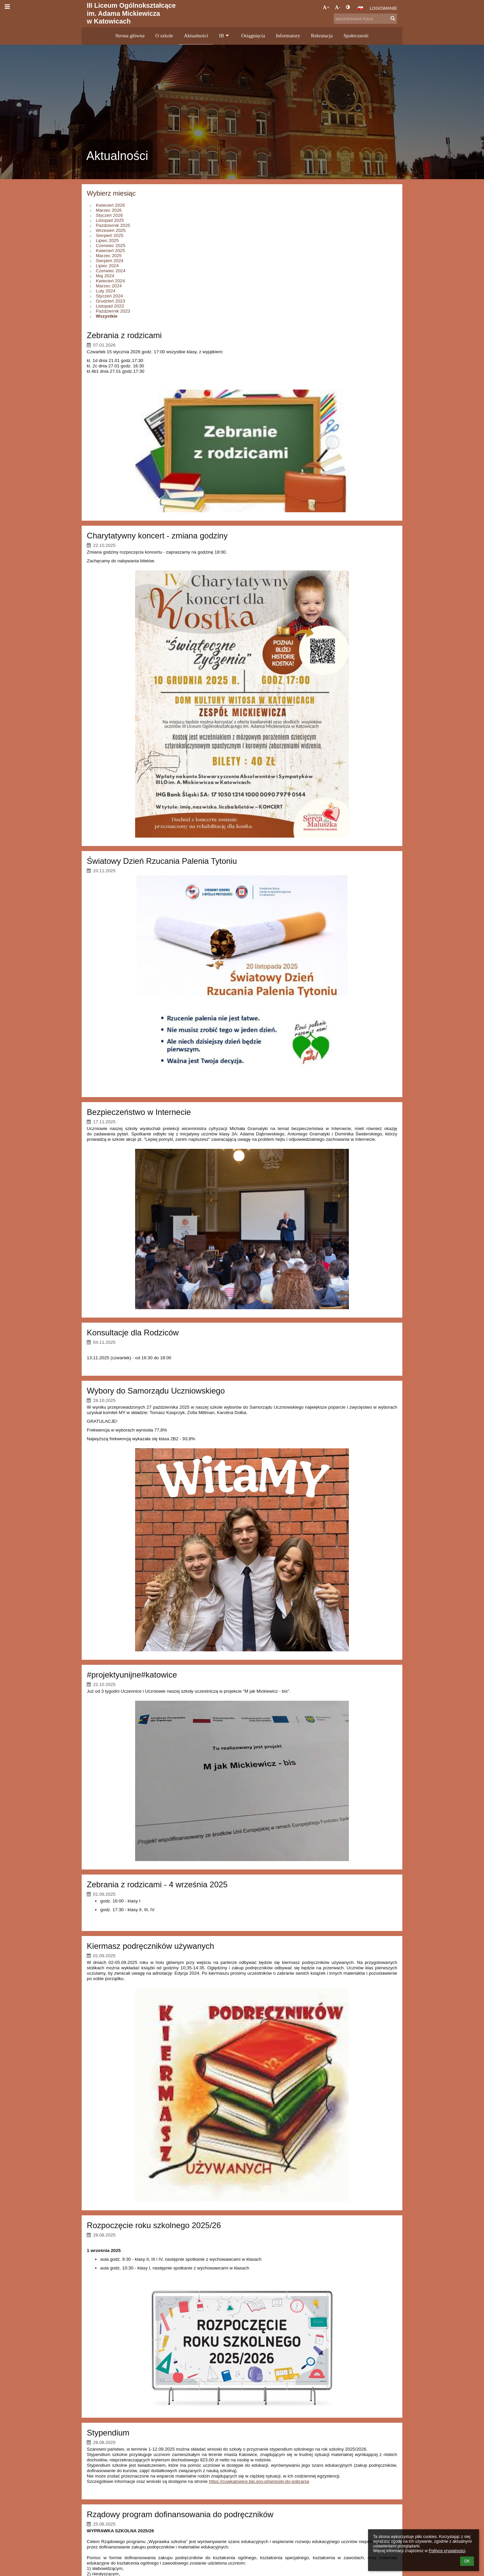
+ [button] (326, 7)
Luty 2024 (106, 290)
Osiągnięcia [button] (253, 35)
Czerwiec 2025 (110, 245)
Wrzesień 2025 (111, 230)
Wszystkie (106, 316)
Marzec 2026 (109, 210)
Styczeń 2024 (109, 295)
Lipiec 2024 (107, 265)
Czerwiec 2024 (110, 270)
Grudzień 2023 (110, 301)
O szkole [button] (164, 35)
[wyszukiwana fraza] (365, 18)
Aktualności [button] (196, 35)
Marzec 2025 (109, 255)
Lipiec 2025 (107, 240)
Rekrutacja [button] (322, 35)
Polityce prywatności (447, 2550)
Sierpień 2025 (109, 235)
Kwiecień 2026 (110, 205)
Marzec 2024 (109, 285)
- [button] (337, 7)
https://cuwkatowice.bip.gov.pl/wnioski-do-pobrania (259, 2481)
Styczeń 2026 (109, 215)
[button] (360, 8)
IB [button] (224, 35)
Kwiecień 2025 (110, 250)
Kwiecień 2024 (110, 280)
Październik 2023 (113, 311)
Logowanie (383, 8)
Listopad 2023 (110, 306)
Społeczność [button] (356, 35)
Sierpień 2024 (109, 260)
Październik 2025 (113, 225)
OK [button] (467, 2561)
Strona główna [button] (130, 35)
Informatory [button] (288, 35)
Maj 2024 (105, 275)
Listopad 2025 (110, 220)
